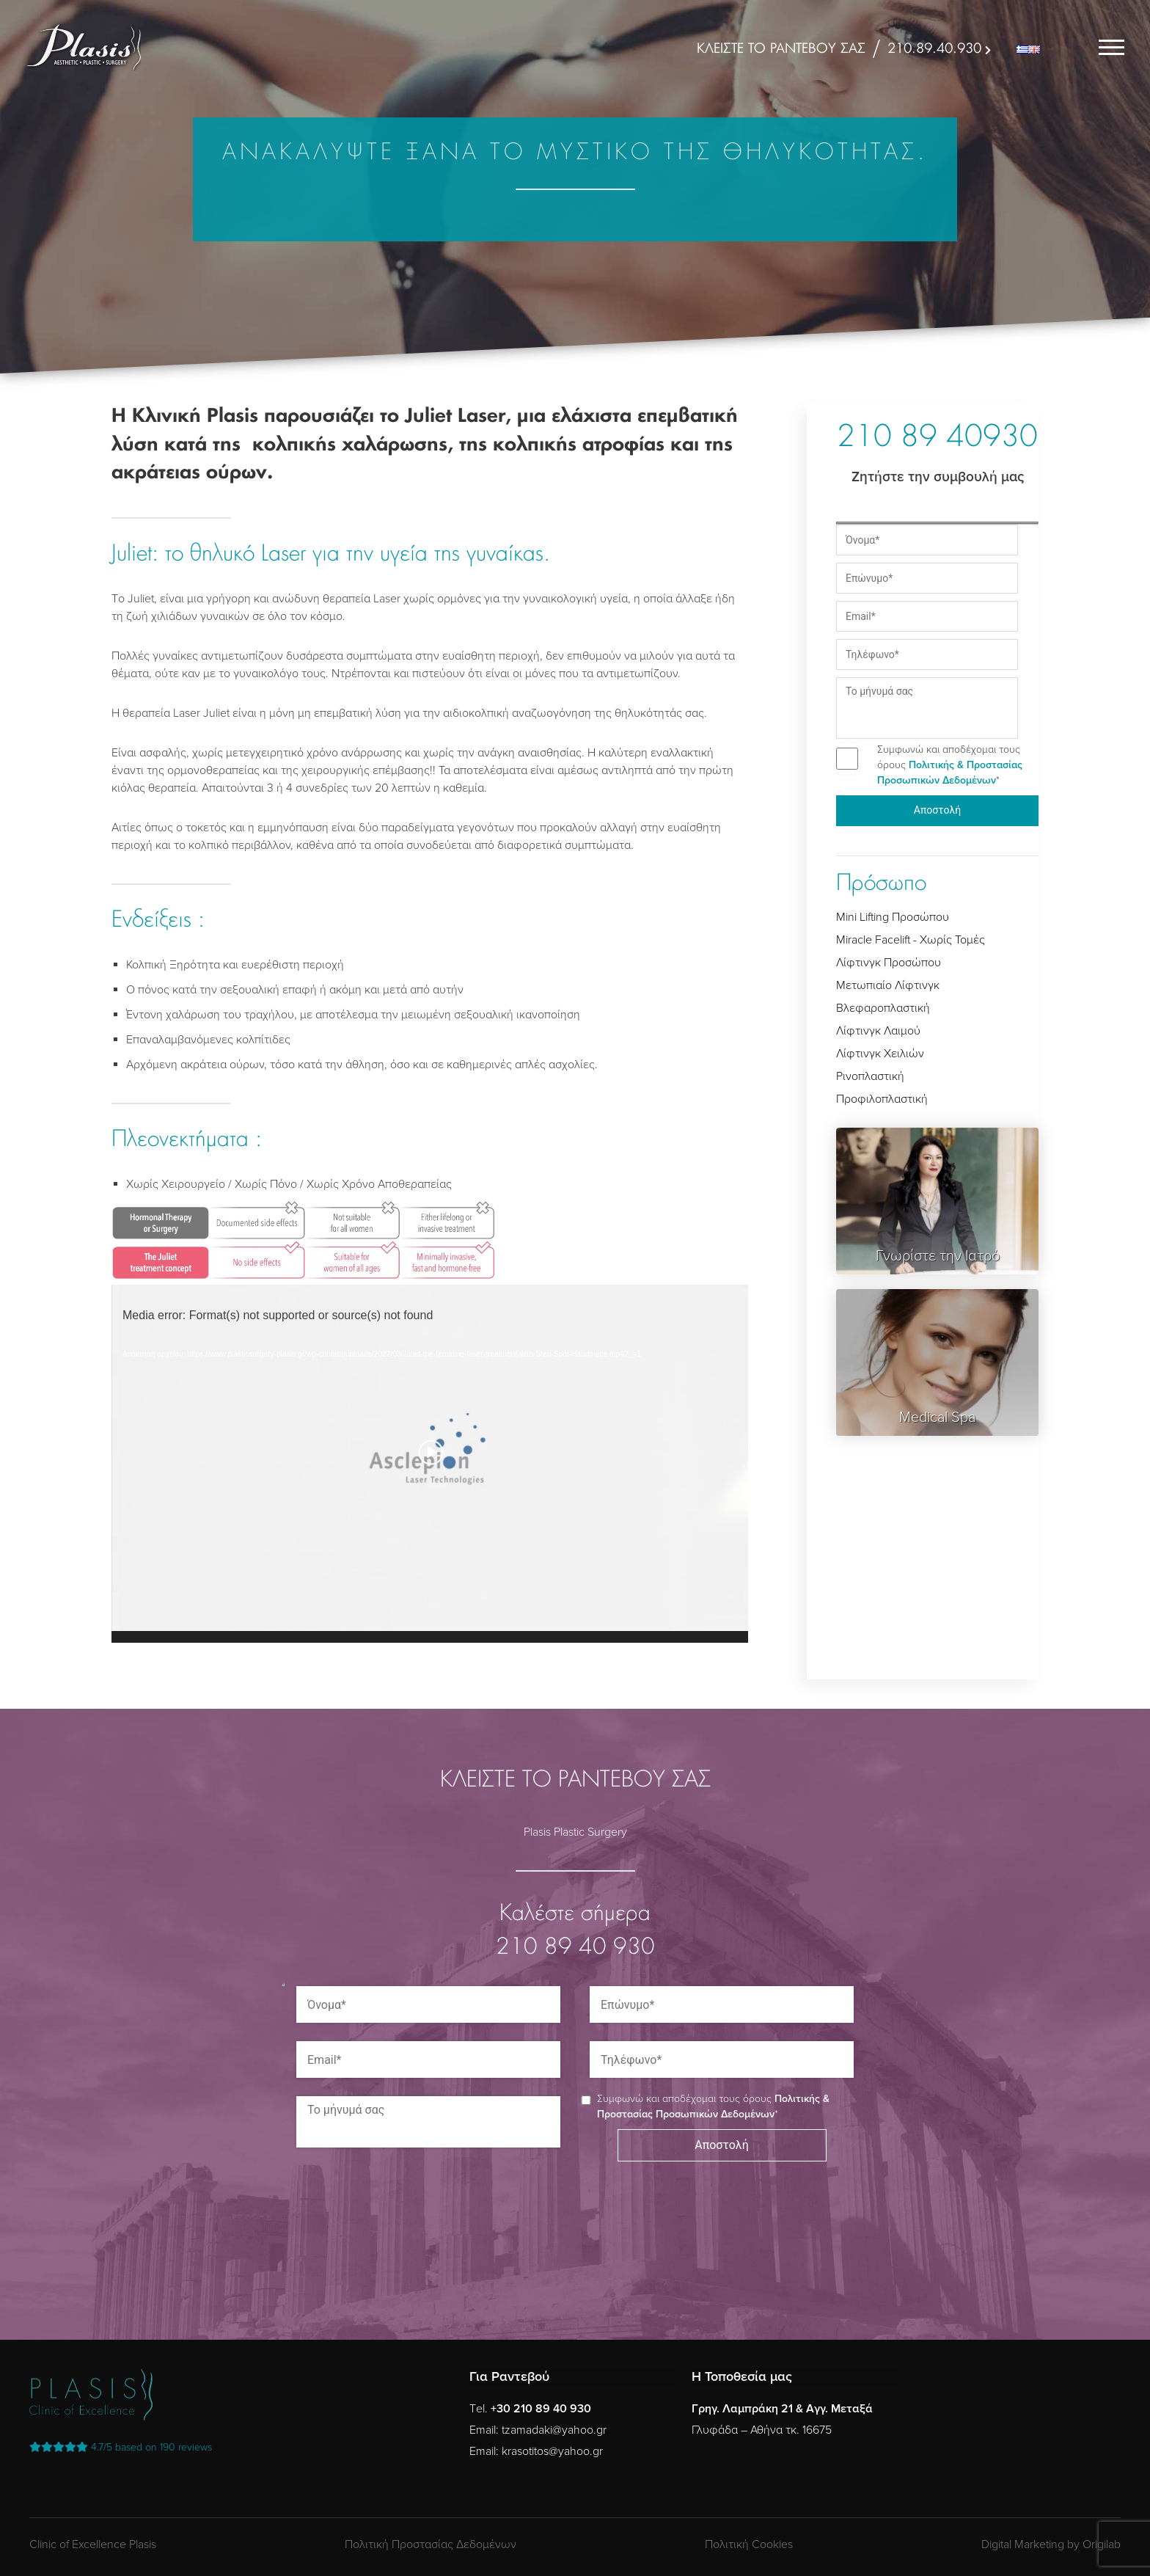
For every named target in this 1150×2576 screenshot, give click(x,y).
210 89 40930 (937, 438)
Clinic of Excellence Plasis (92, 2544)
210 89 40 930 (575, 1948)
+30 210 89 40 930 (541, 2408)
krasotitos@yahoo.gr (552, 2451)
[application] (429, 1464)
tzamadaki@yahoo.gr (554, 2430)
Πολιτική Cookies (749, 2544)
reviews (120, 2447)
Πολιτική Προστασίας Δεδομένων (430, 2544)
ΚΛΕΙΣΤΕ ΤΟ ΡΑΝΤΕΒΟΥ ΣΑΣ (781, 49)
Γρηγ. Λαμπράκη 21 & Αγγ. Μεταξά (782, 2408)
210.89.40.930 (934, 49)
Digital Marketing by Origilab (1051, 2544)
